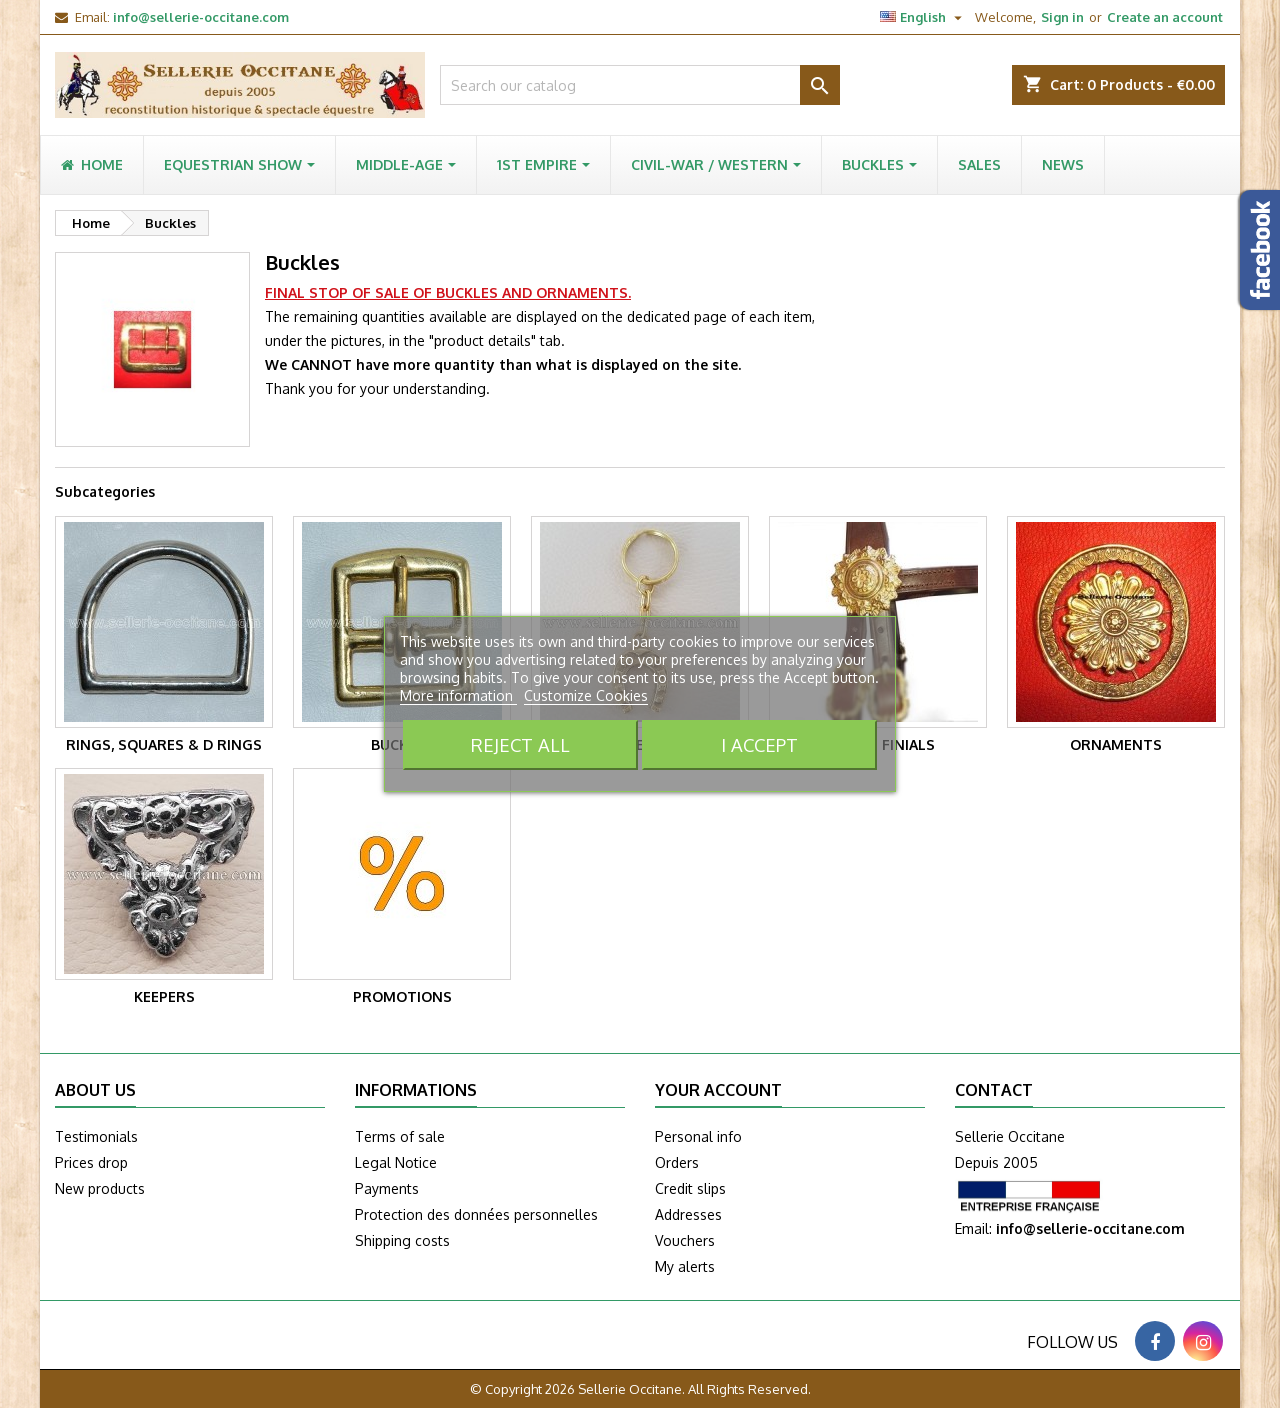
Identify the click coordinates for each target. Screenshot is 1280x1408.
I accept (759, 744)
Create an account (1165, 17)
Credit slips (690, 1188)
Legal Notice (396, 1162)
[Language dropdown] (923, 17)
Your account (718, 1090)
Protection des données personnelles (476, 1214)
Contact (994, 1090)
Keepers (164, 996)
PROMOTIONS (402, 996)
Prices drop (91, 1162)
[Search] (640, 85)
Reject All (520, 744)
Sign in (1062, 17)
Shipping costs (402, 1240)
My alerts (685, 1266)
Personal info (698, 1136)
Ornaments (1116, 744)
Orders (677, 1162)
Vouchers (685, 1240)
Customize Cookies (586, 695)
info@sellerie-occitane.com (201, 17)
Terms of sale (400, 1136)
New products (100, 1188)
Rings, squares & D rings (164, 744)
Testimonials (96, 1136)
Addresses (688, 1214)
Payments (387, 1188)
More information (458, 695)
